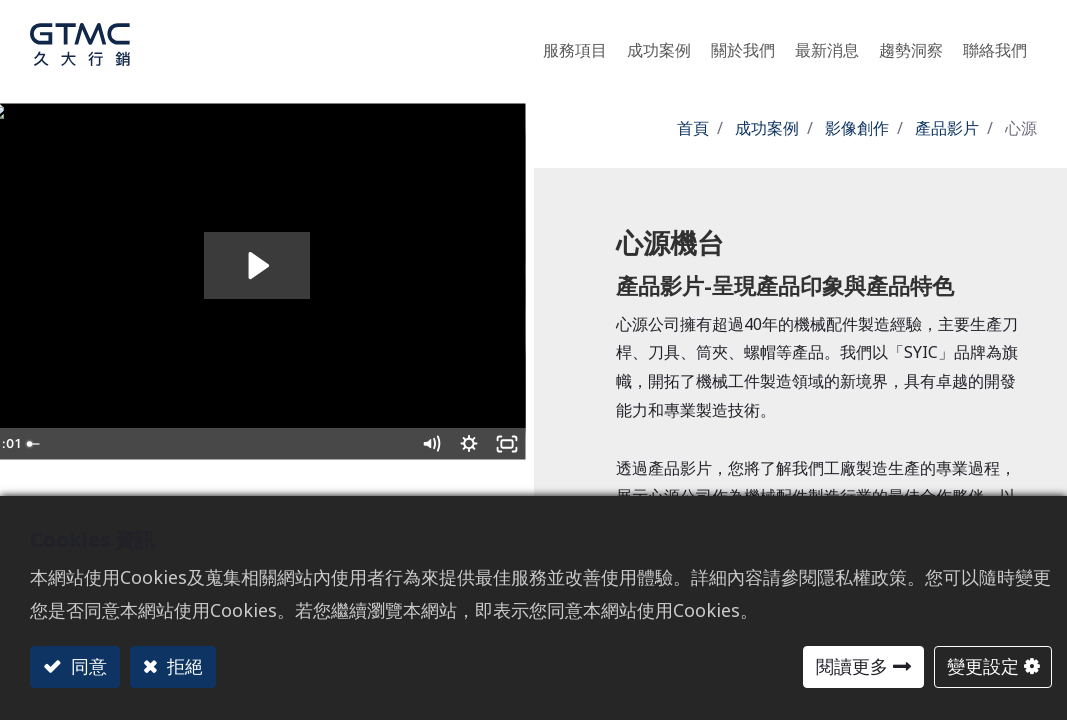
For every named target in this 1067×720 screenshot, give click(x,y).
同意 (86, 666)
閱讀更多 (852, 666)
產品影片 (947, 128)
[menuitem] (911, 44)
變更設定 (983, 666)
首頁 (693, 128)
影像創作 (857, 128)
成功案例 (767, 128)
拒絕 (182, 666)
